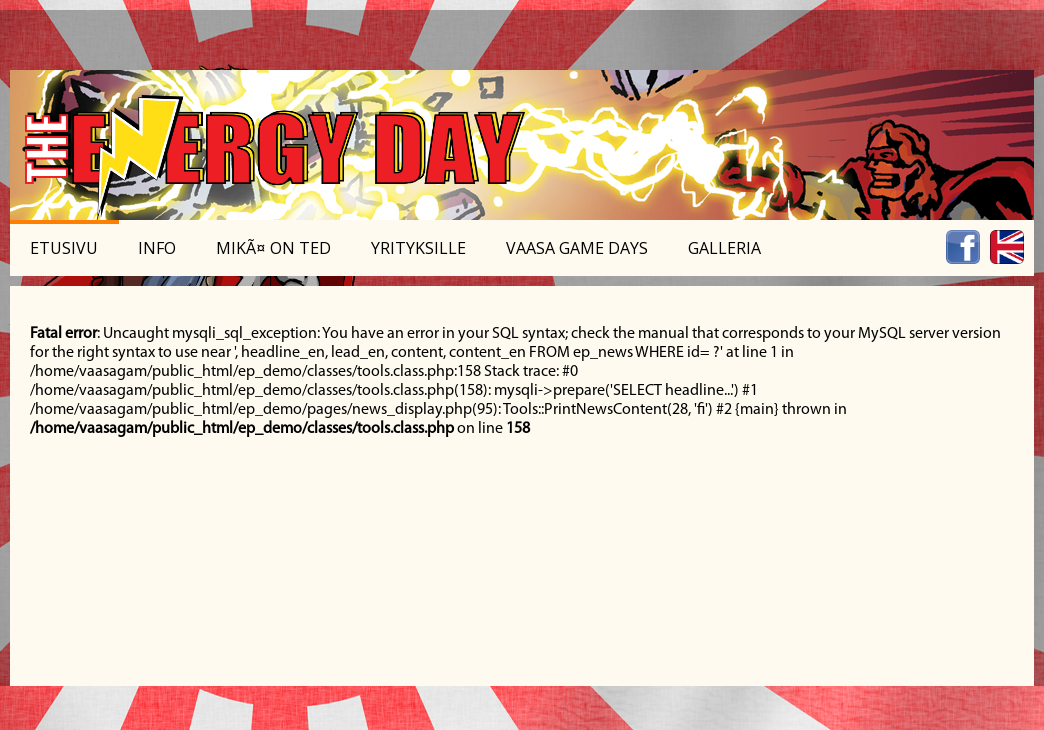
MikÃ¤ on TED (273, 248)
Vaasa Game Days (577, 248)
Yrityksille (418, 248)
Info (157, 248)
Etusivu (64, 248)
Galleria (724, 248)
